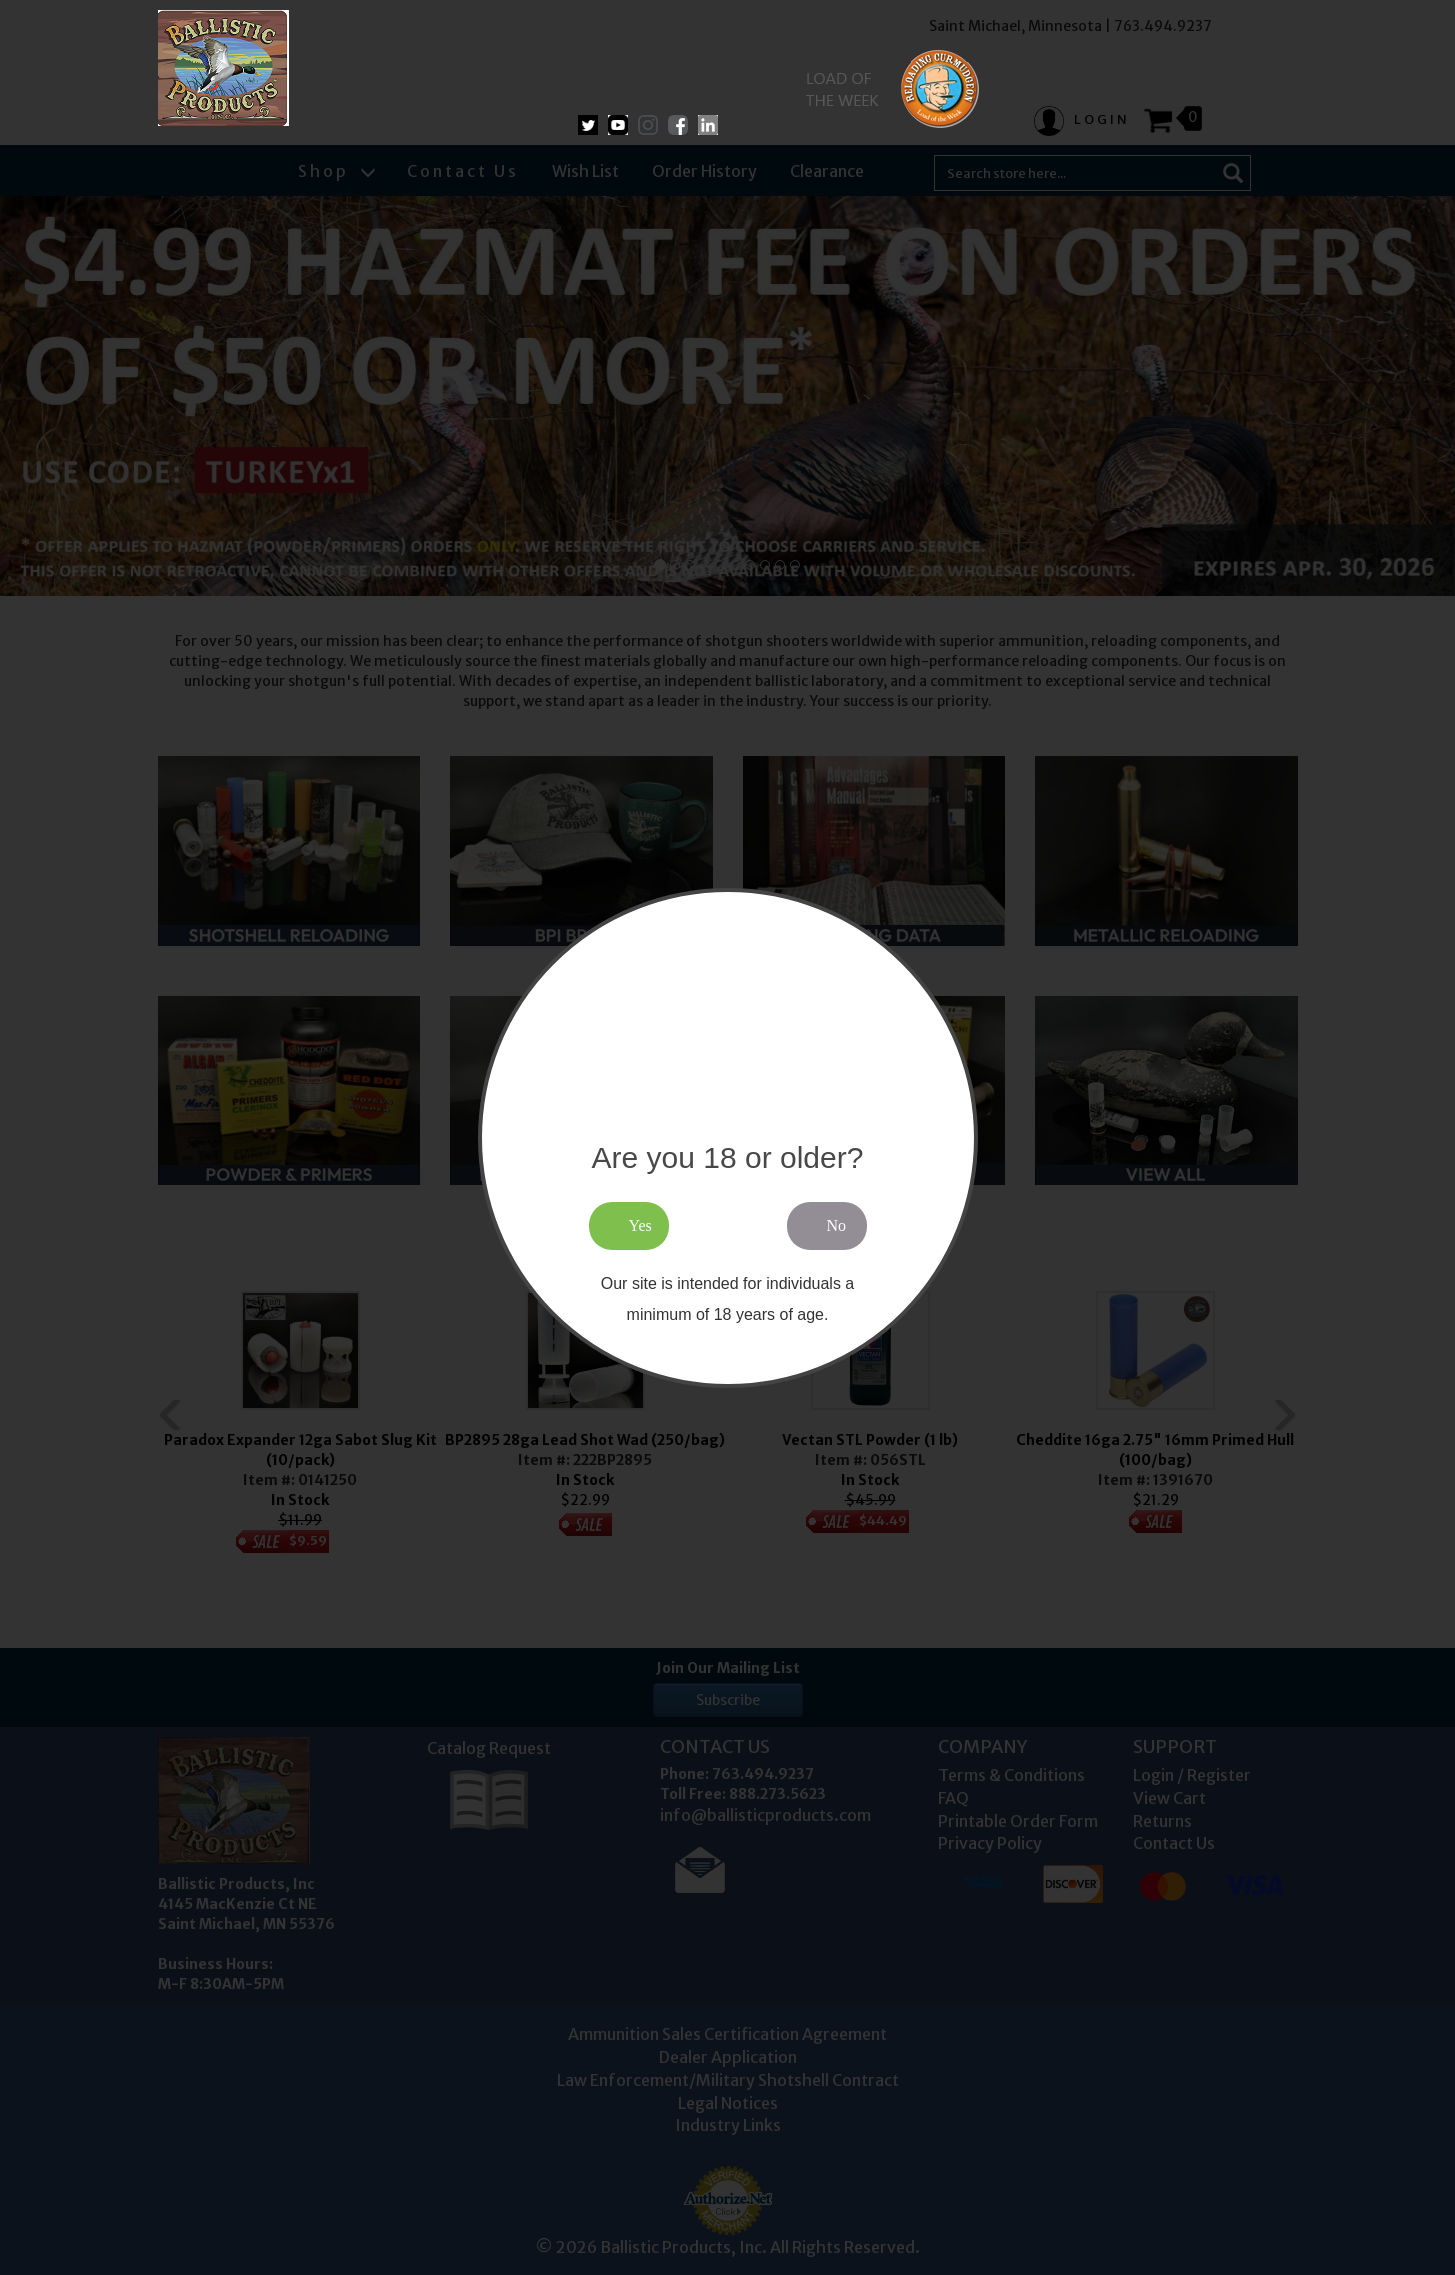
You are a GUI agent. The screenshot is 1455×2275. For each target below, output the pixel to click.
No (837, 1225)
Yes (640, 1225)
